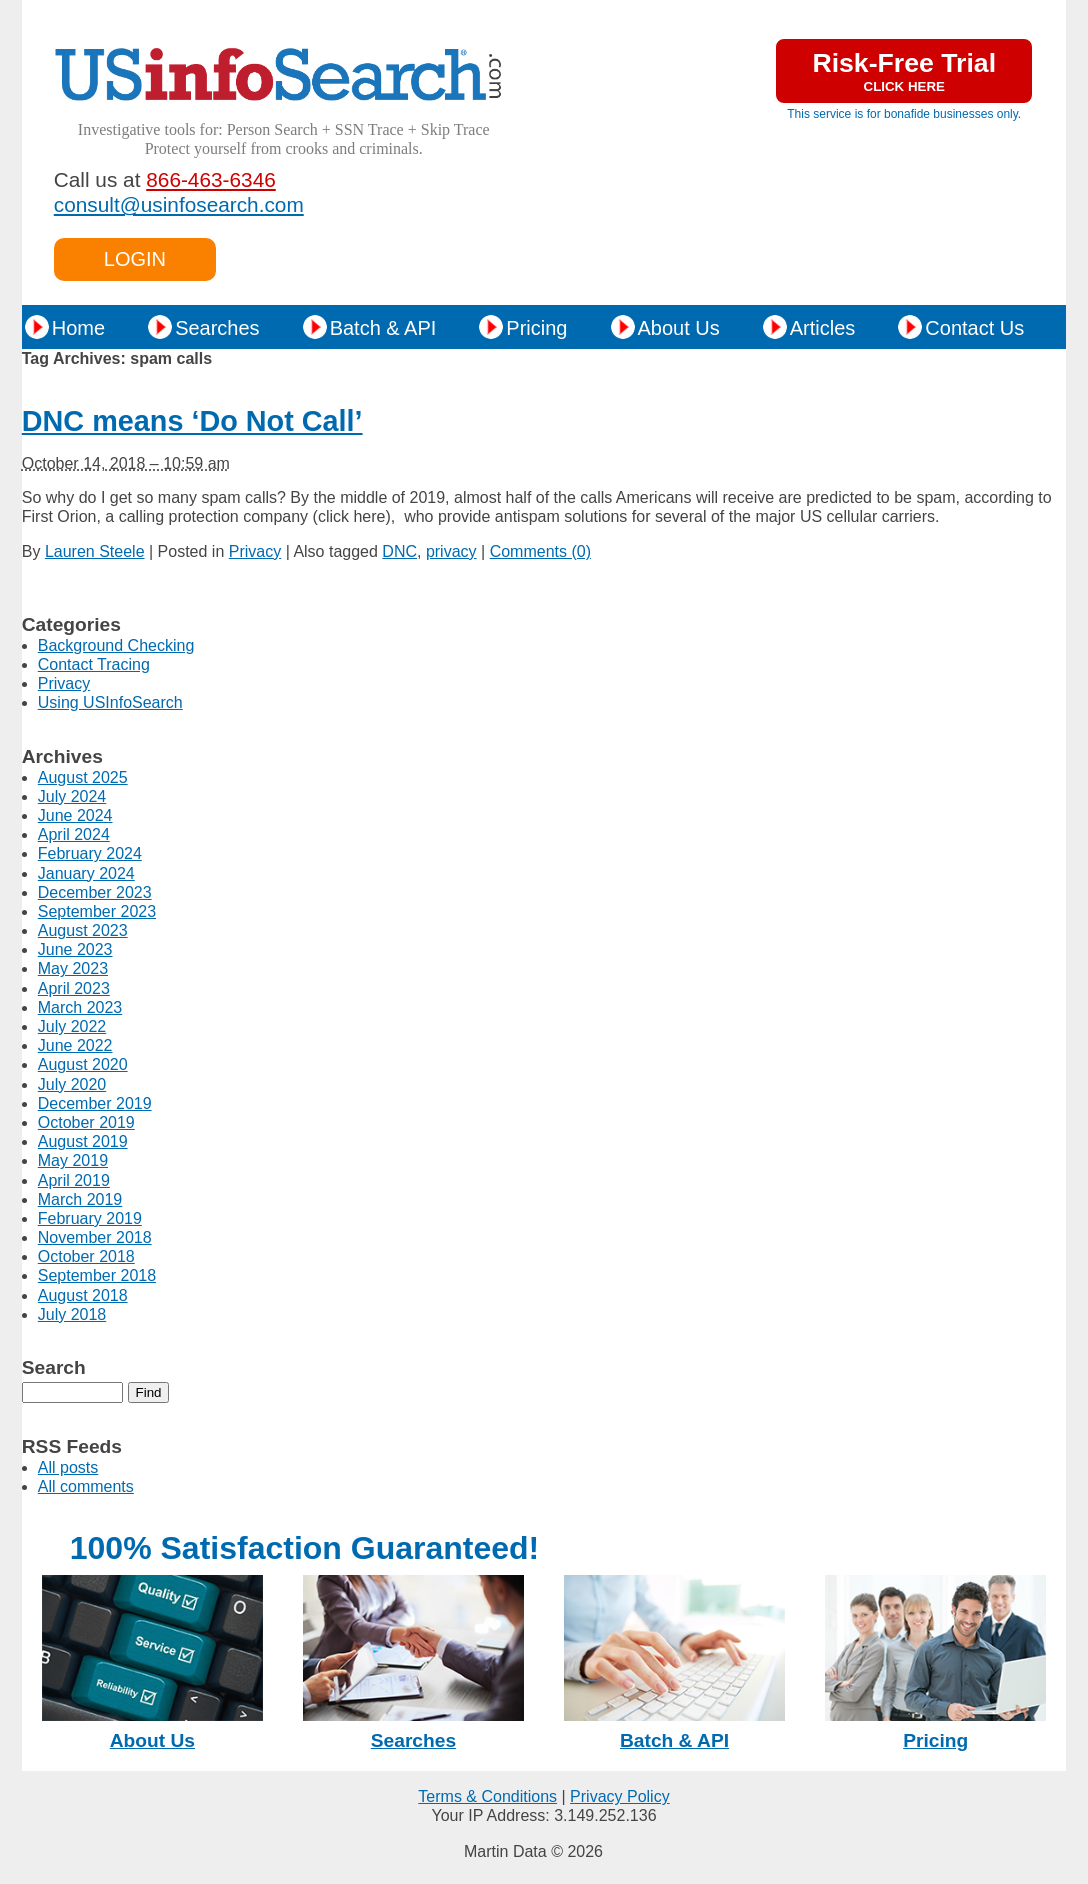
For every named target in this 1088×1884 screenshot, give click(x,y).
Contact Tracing (94, 664)
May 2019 (73, 1160)
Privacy (255, 551)
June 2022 (75, 1045)
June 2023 (75, 949)
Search (54, 1367)
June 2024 (75, 815)
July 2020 (72, 1084)
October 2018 (86, 1256)
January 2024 (86, 873)
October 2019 (86, 1122)
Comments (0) (540, 551)
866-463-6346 (211, 179)
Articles (823, 328)
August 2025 (83, 777)
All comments (86, 1486)
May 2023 (73, 968)
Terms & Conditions (487, 1796)
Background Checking (116, 645)
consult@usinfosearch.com (179, 204)
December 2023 (95, 892)
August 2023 (83, 930)
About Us (679, 328)
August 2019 (83, 1141)
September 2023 (97, 911)
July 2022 (72, 1026)
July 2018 (72, 1314)
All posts (68, 1467)
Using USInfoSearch (110, 702)
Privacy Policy (620, 1796)
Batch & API (383, 328)
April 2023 (74, 988)
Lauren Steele (95, 551)
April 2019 (74, 1180)
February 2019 (90, 1218)
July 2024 (72, 796)
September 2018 (97, 1275)
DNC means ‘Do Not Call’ (192, 421)
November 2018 (95, 1237)
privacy (451, 551)
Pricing (536, 328)
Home (78, 328)
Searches (217, 328)
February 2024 (90, 853)
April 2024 (74, 834)
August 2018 (83, 1295)
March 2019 (80, 1199)
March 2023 (80, 1007)
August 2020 (83, 1064)
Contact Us (974, 328)
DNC (399, 551)
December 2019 (95, 1103)
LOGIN (135, 259)
